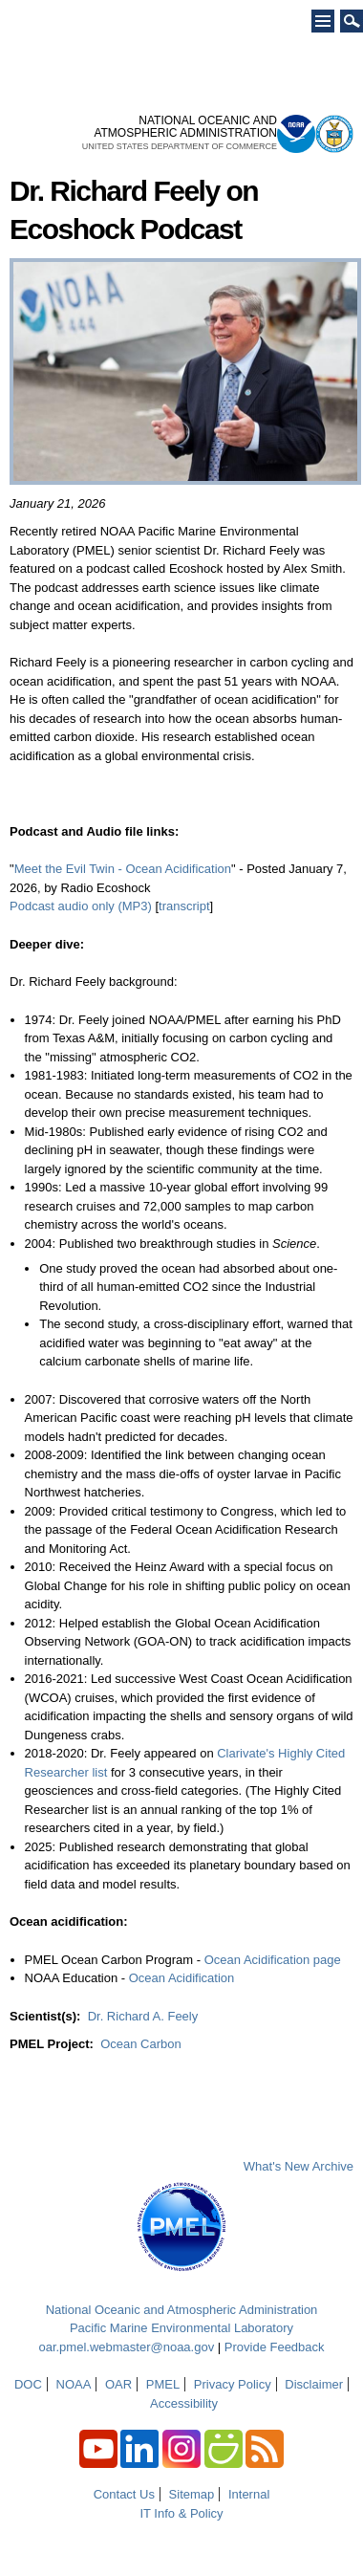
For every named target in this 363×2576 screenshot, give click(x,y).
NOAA (74, 2384)
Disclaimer (314, 2384)
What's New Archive (298, 2166)
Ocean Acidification (182, 1978)
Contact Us (124, 2494)
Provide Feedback (274, 2347)
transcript (184, 906)
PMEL (163, 2384)
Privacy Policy (232, 2384)
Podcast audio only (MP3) (81, 906)
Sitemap (192, 2494)
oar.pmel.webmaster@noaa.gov (126, 2347)
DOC (28, 2384)
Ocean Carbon (141, 2044)
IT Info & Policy (181, 2513)
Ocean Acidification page (272, 1960)
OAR (118, 2384)
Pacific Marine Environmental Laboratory (181, 2328)
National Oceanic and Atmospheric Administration (182, 2310)
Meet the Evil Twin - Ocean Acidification (122, 869)
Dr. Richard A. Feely (143, 2016)
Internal (248, 2494)
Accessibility (184, 2403)
